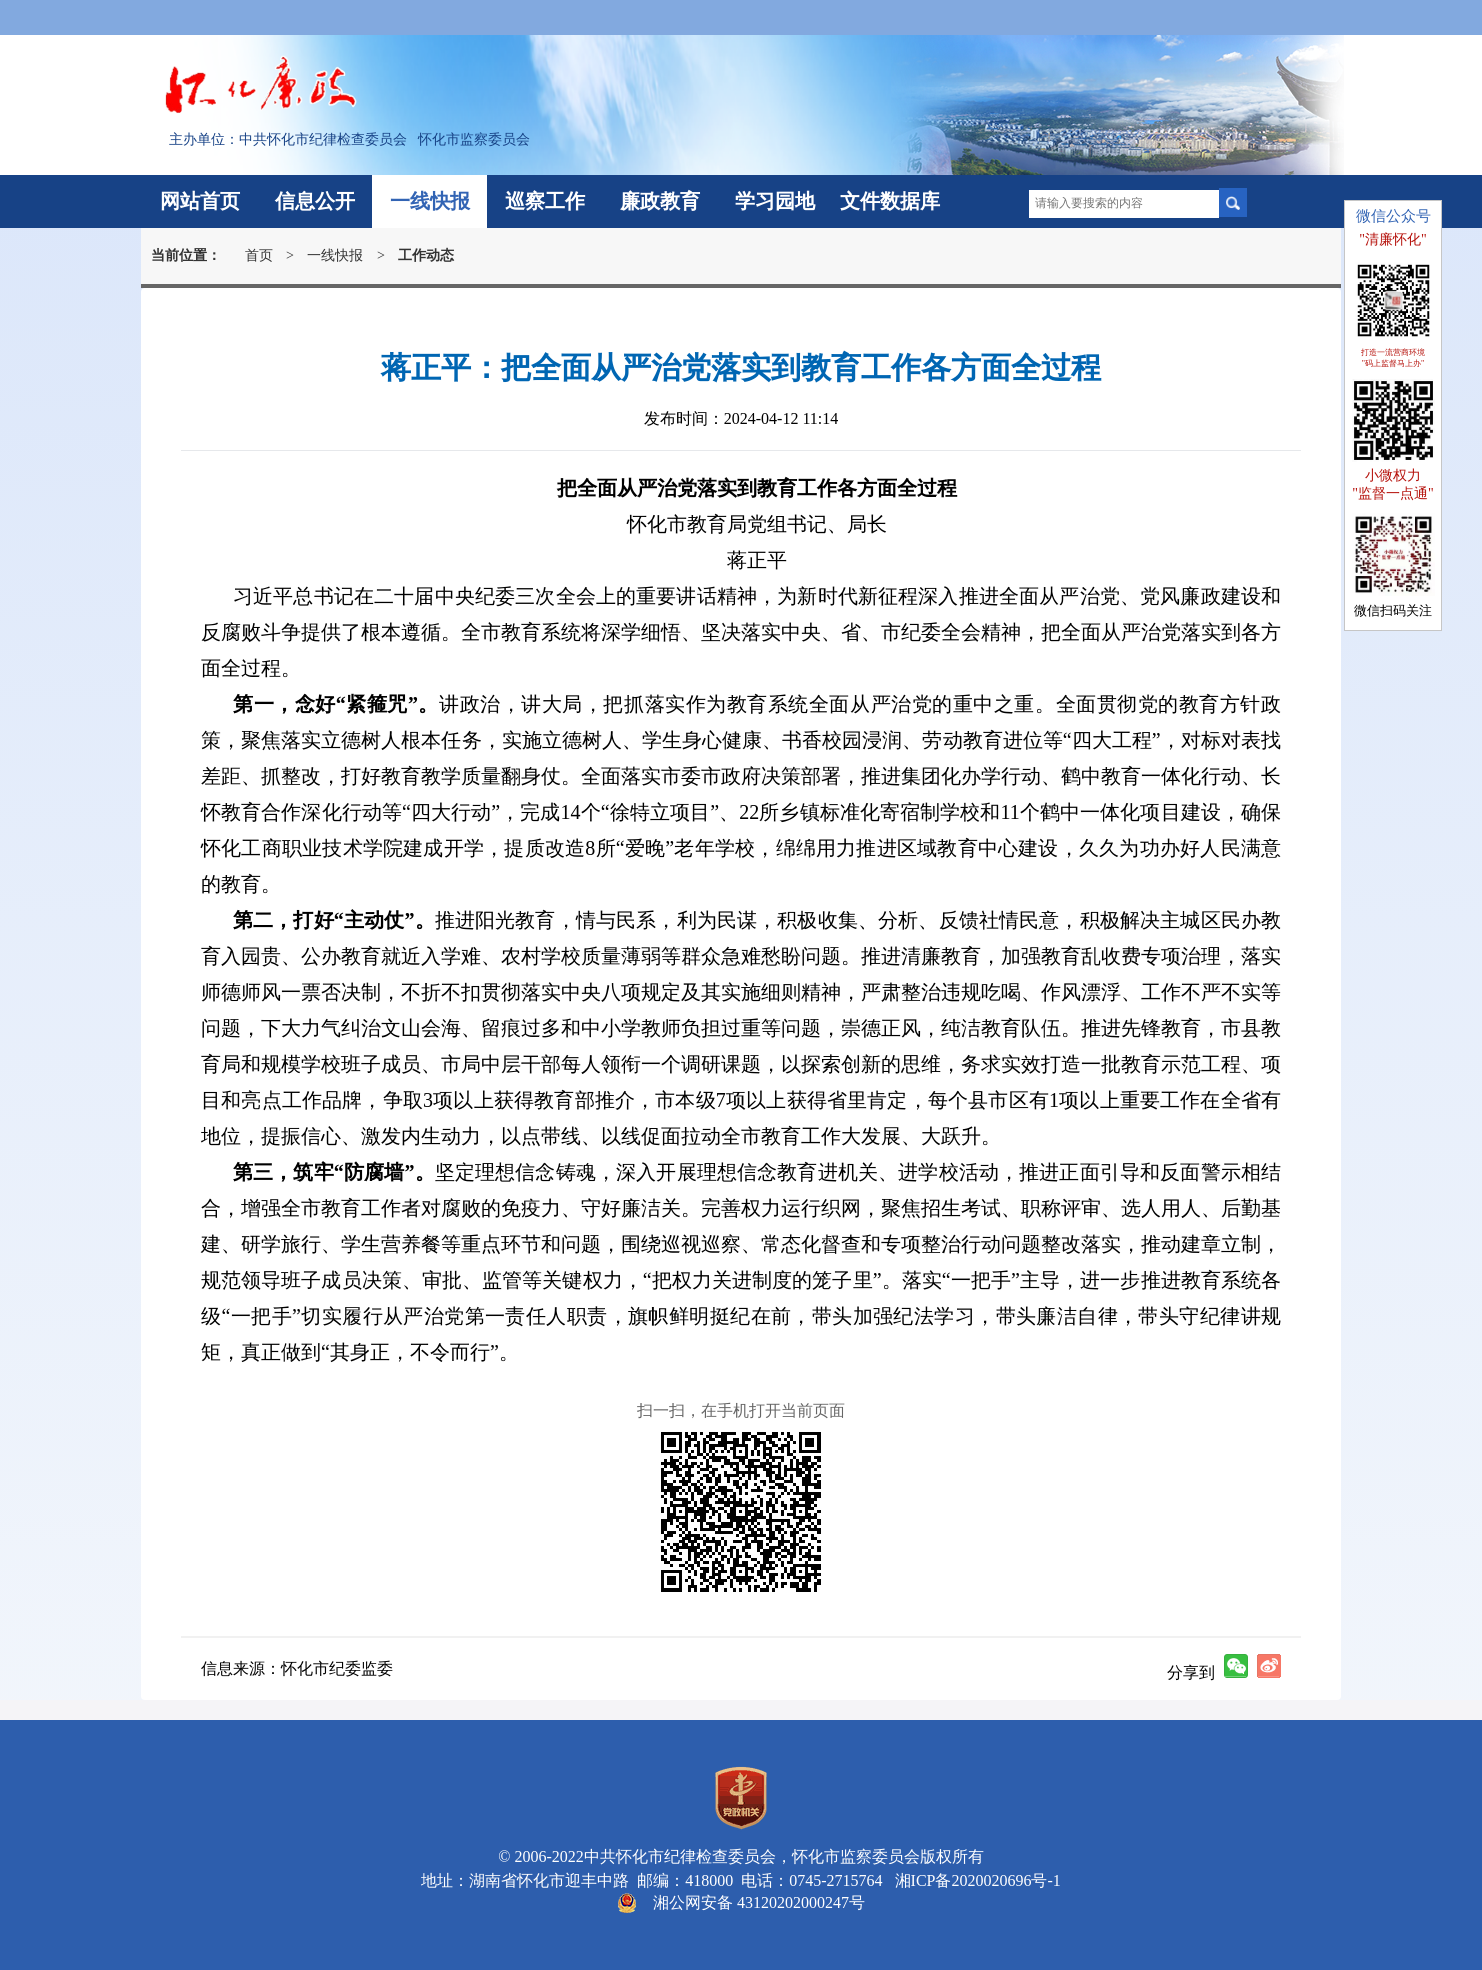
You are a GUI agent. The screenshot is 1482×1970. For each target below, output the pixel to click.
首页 (259, 255)
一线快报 (430, 201)
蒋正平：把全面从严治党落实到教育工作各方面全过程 (741, 367)
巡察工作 (545, 201)
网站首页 (200, 201)
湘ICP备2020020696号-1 (974, 1880)
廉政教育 (660, 201)
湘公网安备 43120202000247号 (759, 1902)
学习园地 (775, 201)
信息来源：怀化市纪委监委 (297, 1668)
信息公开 (315, 201)
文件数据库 (890, 201)
